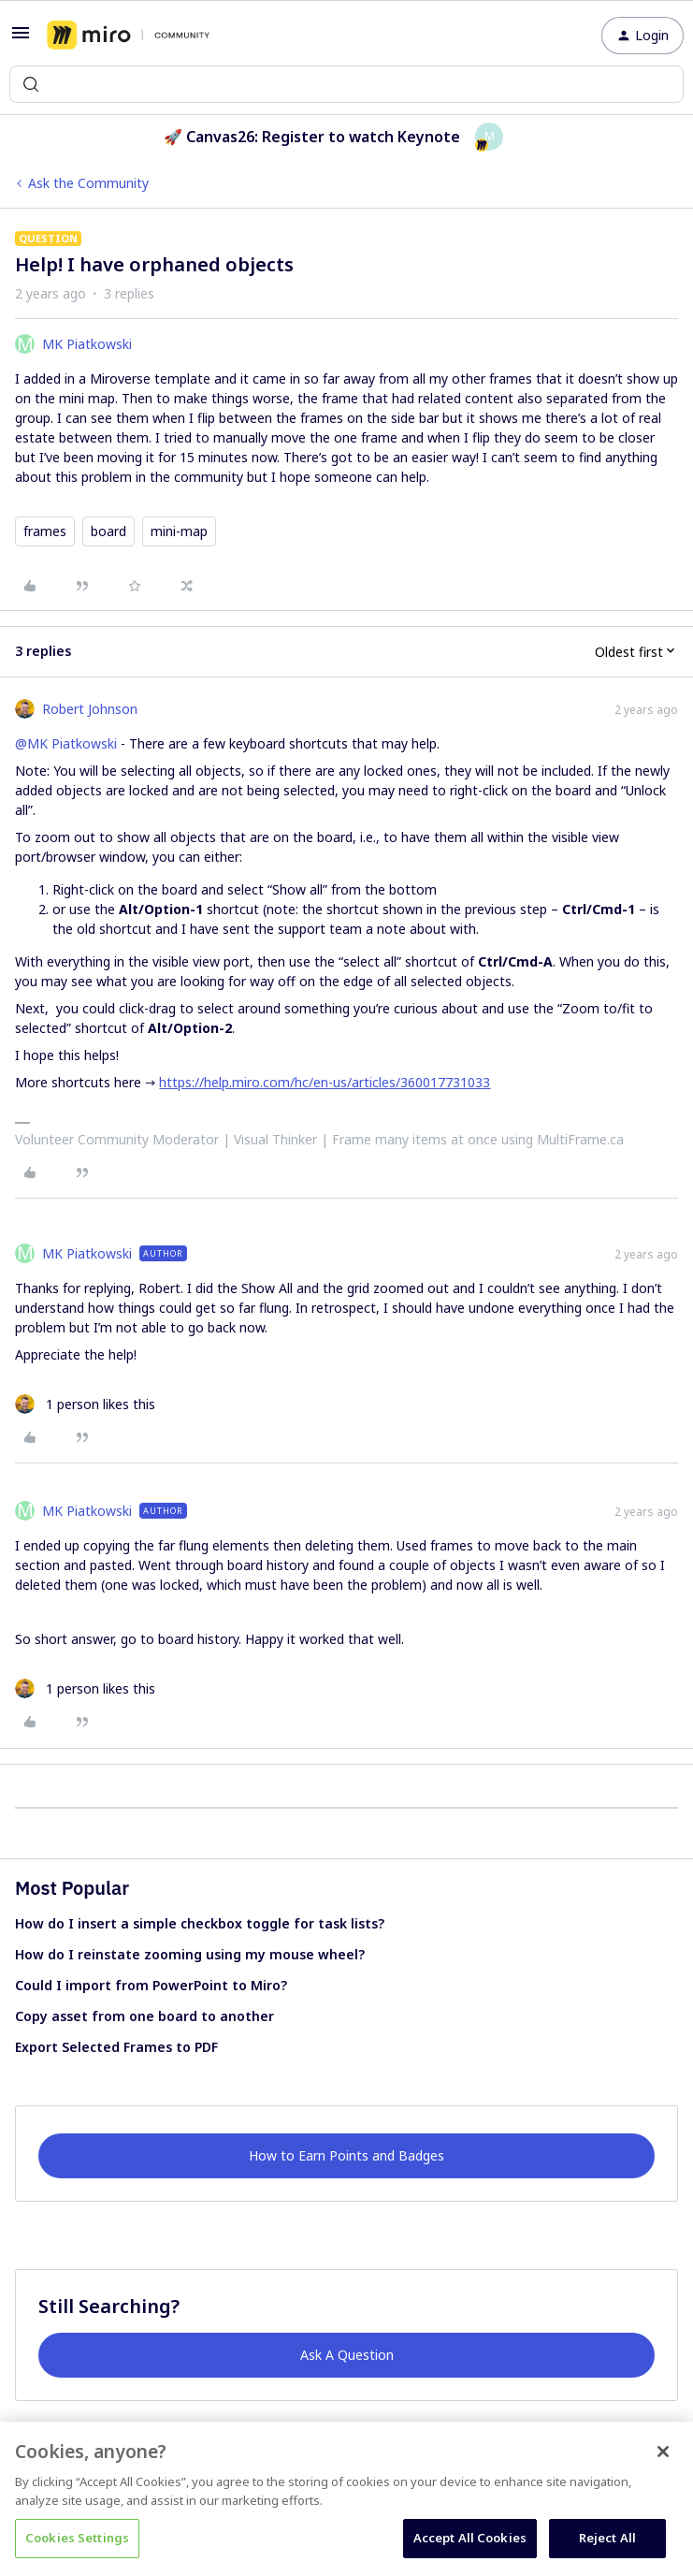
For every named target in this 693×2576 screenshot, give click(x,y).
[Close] (663, 2451)
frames (44, 531)
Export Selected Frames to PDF (116, 2047)
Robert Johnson (89, 709)
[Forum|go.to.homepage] (128, 36)
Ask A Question (347, 2355)
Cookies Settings (77, 2537)
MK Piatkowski (87, 344)
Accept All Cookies (470, 2537)
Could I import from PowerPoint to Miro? (151, 1985)
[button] (20, 39)
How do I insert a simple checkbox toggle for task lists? (199, 1923)
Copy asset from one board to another (144, 2016)
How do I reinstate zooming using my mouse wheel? (190, 1954)
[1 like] (85, 1404)
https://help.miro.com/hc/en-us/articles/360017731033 (324, 1082)
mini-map (179, 531)
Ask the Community (88, 183)
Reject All (607, 2537)
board (108, 531)
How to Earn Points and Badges (346, 2155)
